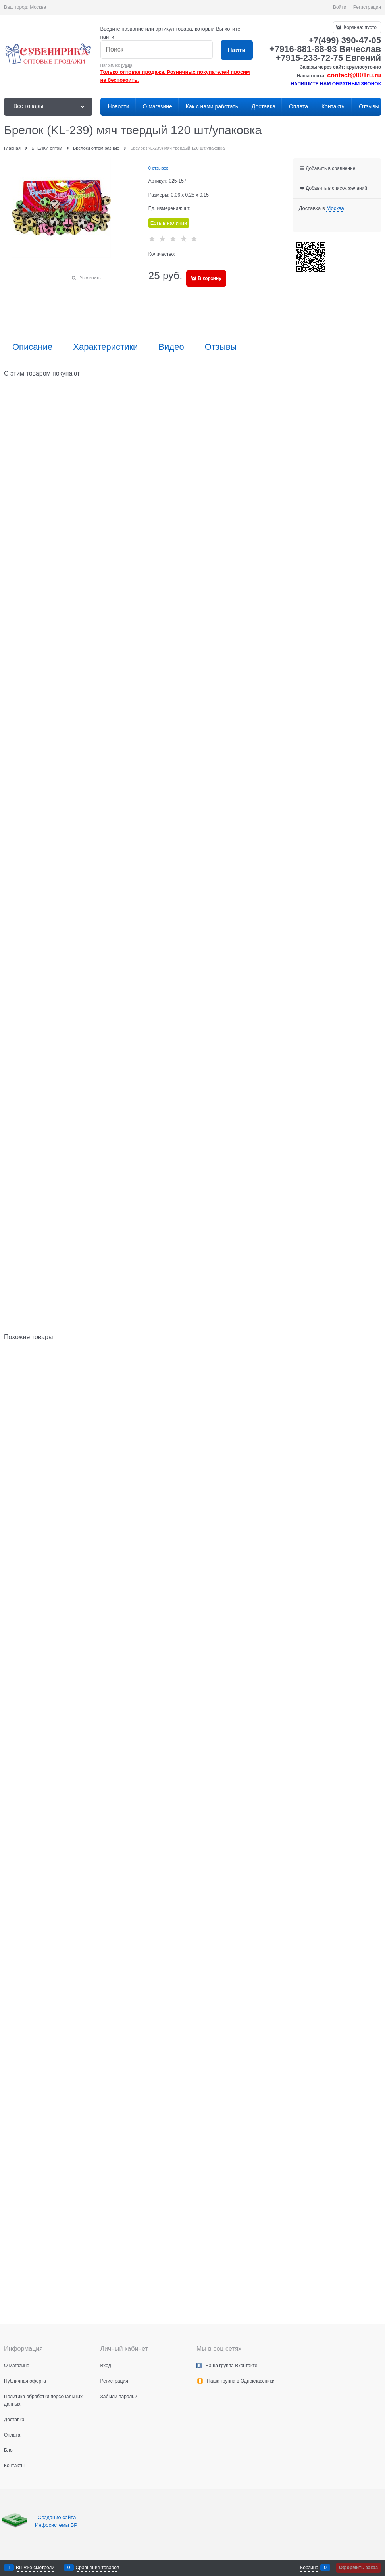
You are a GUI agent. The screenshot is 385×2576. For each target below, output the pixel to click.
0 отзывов (158, 168)
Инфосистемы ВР (56, 2525)
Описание (32, 347)
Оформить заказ (358, 2567)
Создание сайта (57, 2517)
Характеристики (105, 347)
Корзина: (360, 27)
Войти (339, 7)
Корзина (309, 2567)
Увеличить (90, 277)
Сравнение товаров (97, 2567)
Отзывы (221, 347)
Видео (171, 347)
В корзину (209, 278)
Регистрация (367, 7)
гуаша (126, 65)
